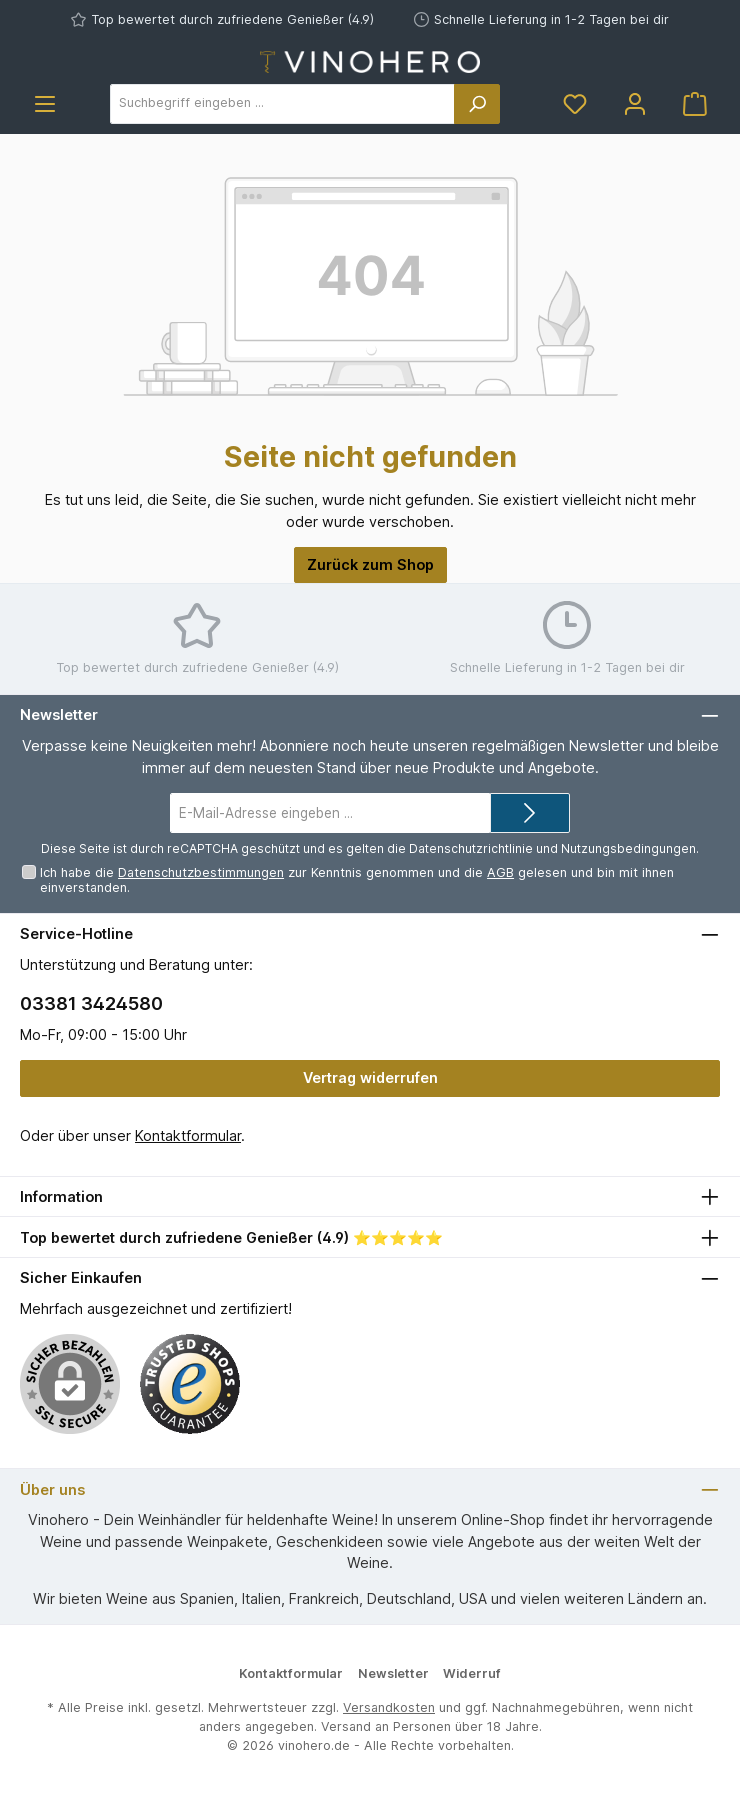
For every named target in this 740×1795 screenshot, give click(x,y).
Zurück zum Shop (370, 564)
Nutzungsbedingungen (628, 848)
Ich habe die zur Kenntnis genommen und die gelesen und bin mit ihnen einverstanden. (357, 880)
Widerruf (472, 1673)
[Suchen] (477, 104)
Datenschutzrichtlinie (471, 848)
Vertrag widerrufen (370, 1077)
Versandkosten (389, 1707)
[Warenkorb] (695, 103)
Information (61, 1196)
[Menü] (45, 103)
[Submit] (530, 813)
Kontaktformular (188, 1135)
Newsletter (393, 1673)
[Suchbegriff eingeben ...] (282, 104)
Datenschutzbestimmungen (201, 872)
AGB (500, 872)
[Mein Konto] (635, 103)
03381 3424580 (91, 1003)
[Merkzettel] (575, 103)
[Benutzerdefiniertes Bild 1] (190, 1384)
